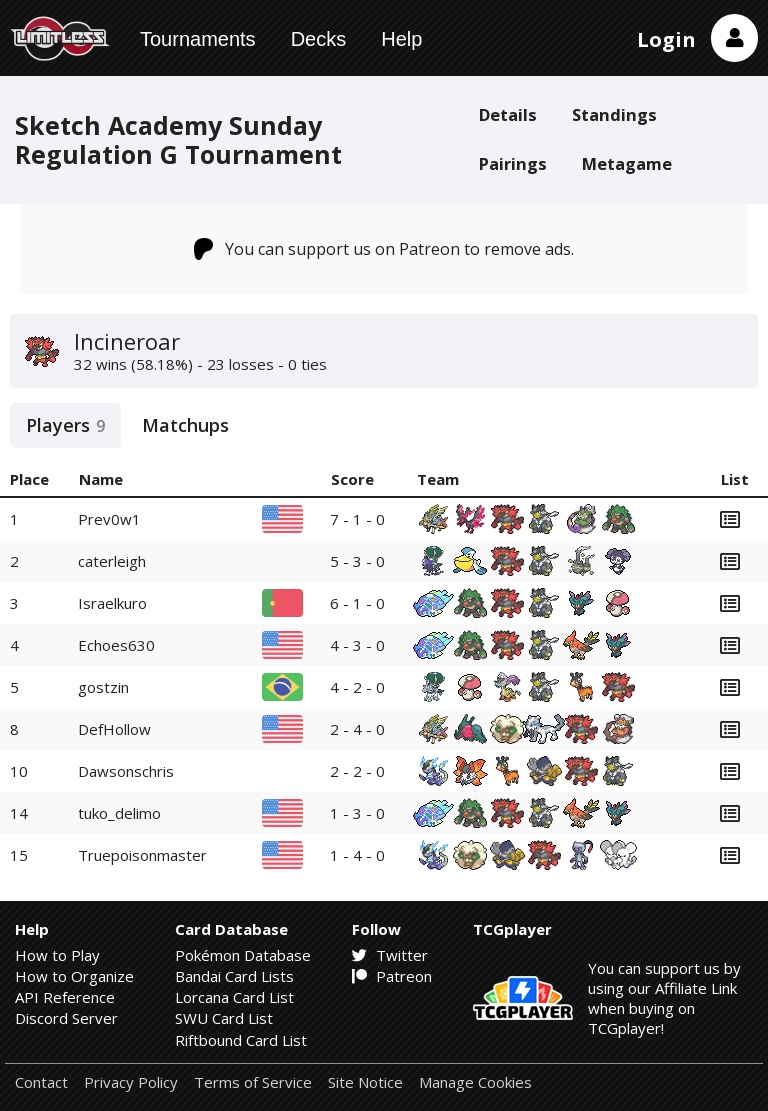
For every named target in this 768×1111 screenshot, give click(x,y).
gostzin (103, 687)
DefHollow (114, 729)
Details (508, 114)
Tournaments (198, 39)
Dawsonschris (126, 771)
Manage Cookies (475, 1082)
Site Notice (365, 1082)
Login (666, 39)
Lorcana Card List (234, 997)
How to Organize (74, 976)
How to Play (57, 955)
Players (65, 425)
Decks (319, 39)
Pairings (513, 163)
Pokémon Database (243, 955)
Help (401, 39)
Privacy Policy (131, 1082)
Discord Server (66, 1018)
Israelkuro (112, 603)
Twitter (390, 955)
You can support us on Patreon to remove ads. (384, 249)
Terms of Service (253, 1082)
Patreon (392, 976)
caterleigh (112, 561)
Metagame (627, 163)
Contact (41, 1082)
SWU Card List (224, 1018)
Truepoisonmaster (142, 855)
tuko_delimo (119, 813)
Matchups (185, 425)
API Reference (65, 997)
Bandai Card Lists (234, 976)
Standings (614, 114)
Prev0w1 (109, 519)
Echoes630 (116, 645)
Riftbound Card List (241, 1040)
